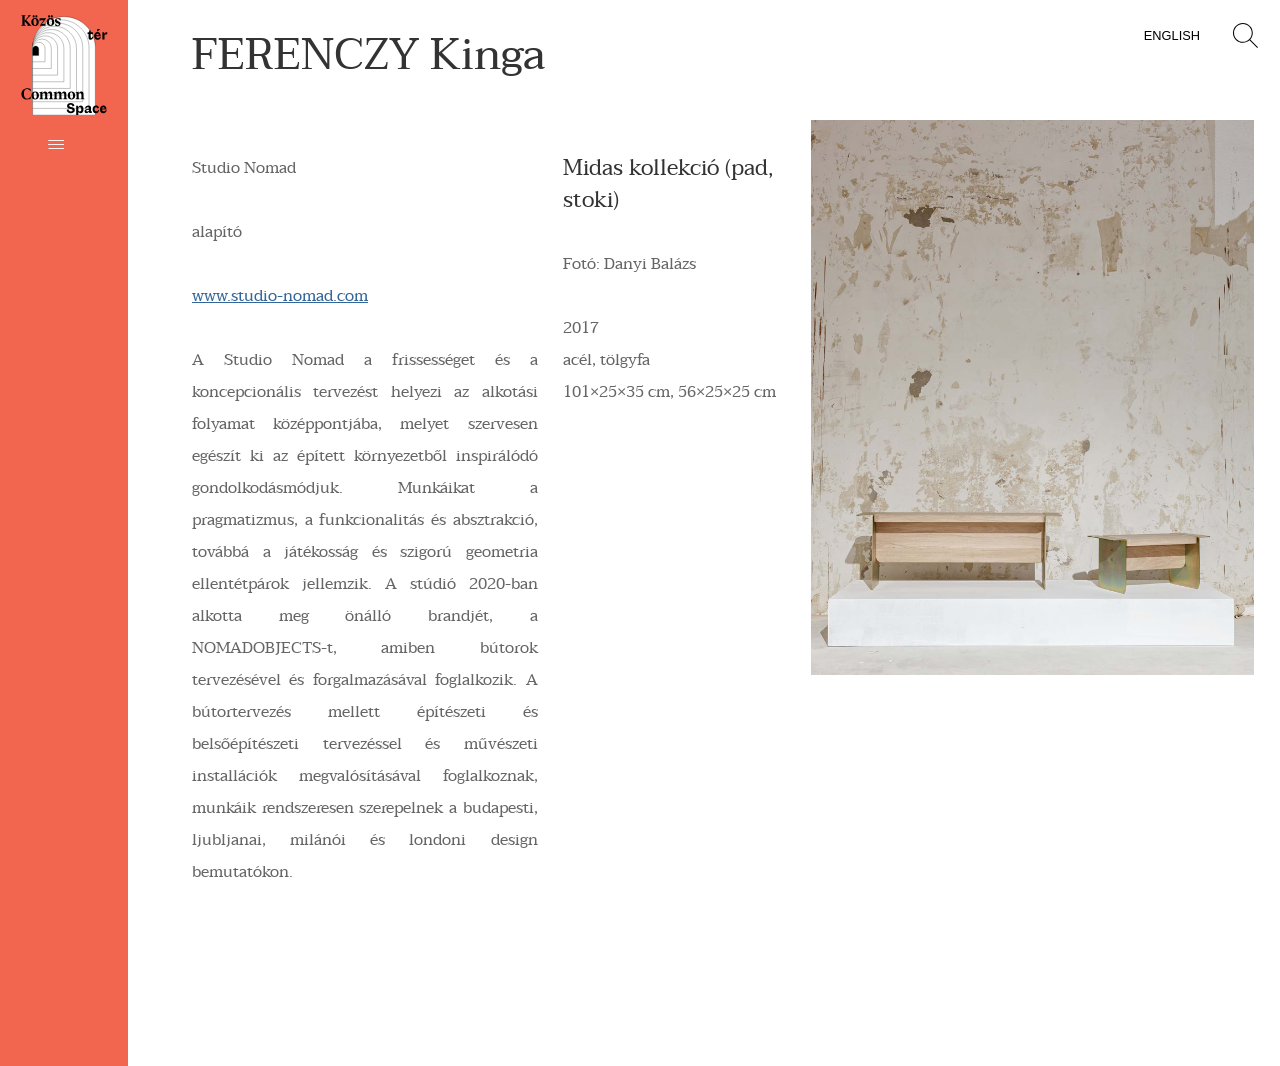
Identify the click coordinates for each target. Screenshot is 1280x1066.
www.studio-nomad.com (280, 296)
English (1172, 35)
